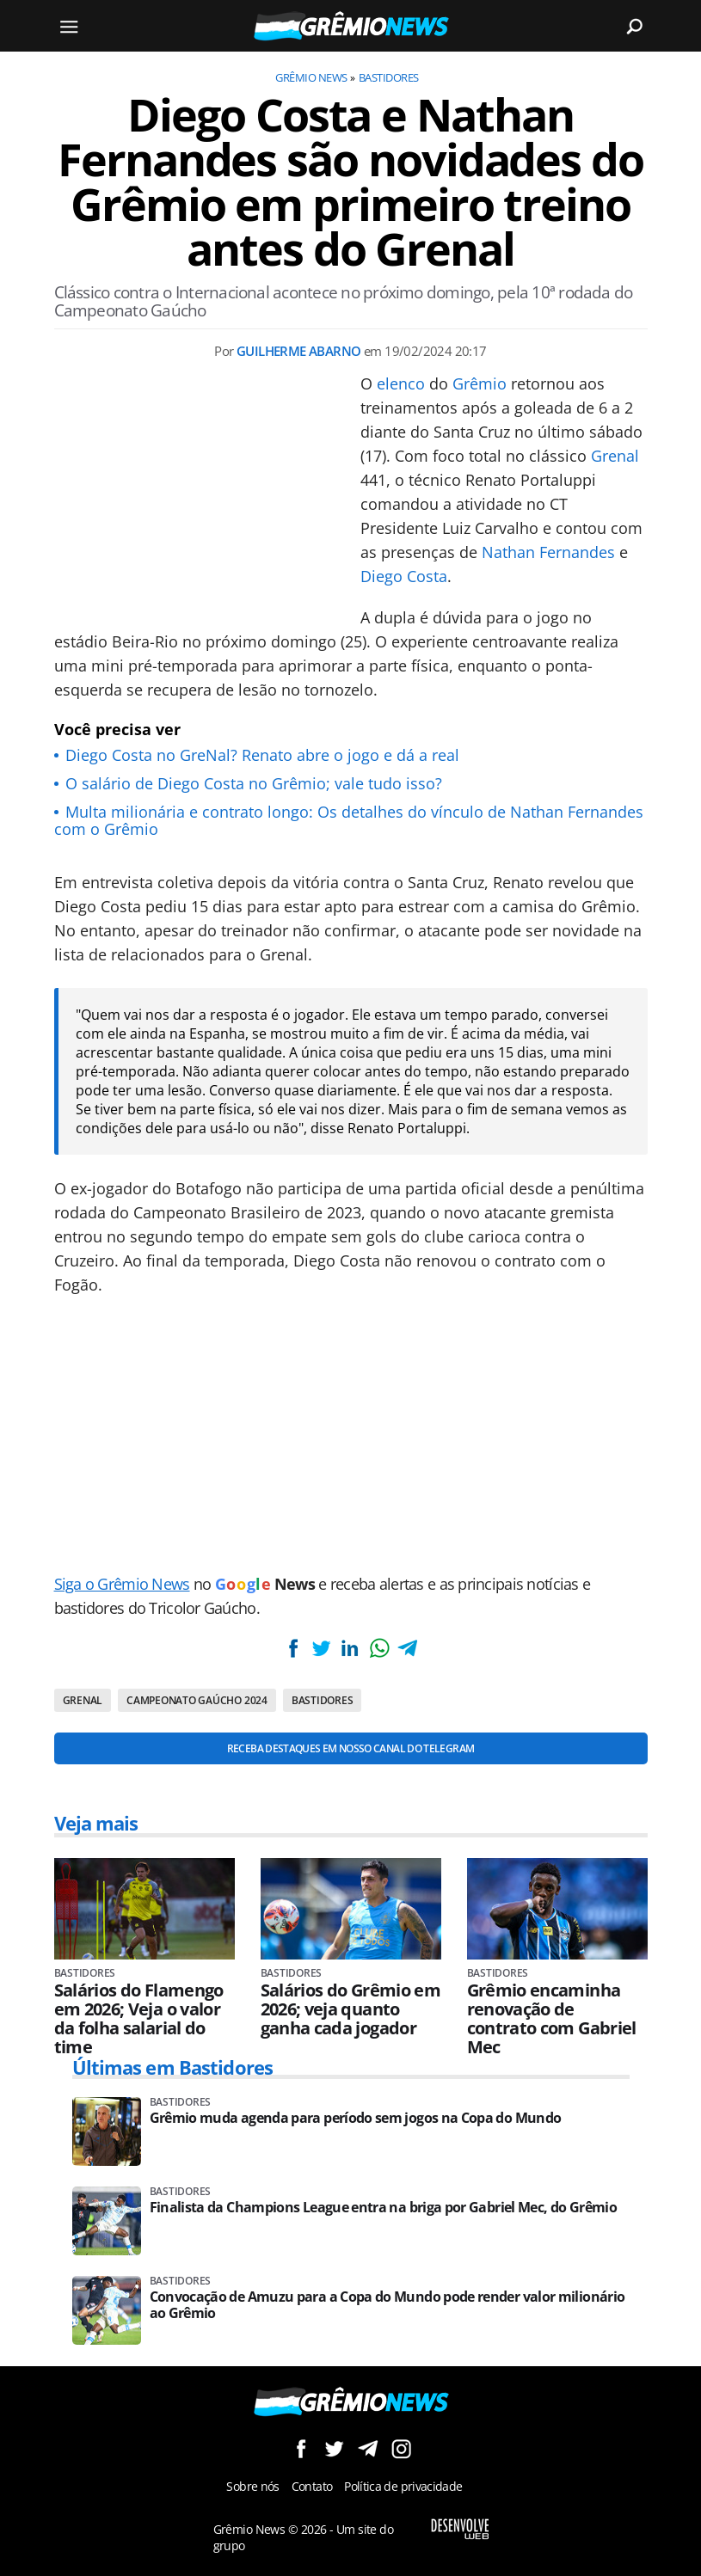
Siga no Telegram (367, 2448)
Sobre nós (252, 2486)
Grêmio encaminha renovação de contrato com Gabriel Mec (551, 2019)
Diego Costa (403, 576)
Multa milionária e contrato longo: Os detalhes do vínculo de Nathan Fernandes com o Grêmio (348, 820)
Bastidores (389, 77)
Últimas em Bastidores (173, 2067)
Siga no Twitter (334, 2448)
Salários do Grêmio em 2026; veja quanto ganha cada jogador (351, 2009)
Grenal (615, 455)
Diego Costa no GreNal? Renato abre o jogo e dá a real (262, 755)
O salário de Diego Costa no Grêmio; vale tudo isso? (253, 783)
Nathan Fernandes (548, 552)
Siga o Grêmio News (122, 1583)
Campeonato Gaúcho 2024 (196, 1700)
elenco (401, 383)
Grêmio (479, 383)
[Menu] (69, 26)
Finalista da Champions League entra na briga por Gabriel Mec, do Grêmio (384, 2207)
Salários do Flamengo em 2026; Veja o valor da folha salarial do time (139, 2019)
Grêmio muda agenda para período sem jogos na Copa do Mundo (356, 2118)
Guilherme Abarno (298, 350)
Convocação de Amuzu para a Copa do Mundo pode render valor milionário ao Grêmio (387, 2305)
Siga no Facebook (300, 2448)
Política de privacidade (403, 2486)
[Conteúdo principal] (350, 1288)
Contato (312, 2486)
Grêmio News (311, 77)
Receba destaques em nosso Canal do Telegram (350, 1748)
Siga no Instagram (401, 2448)
